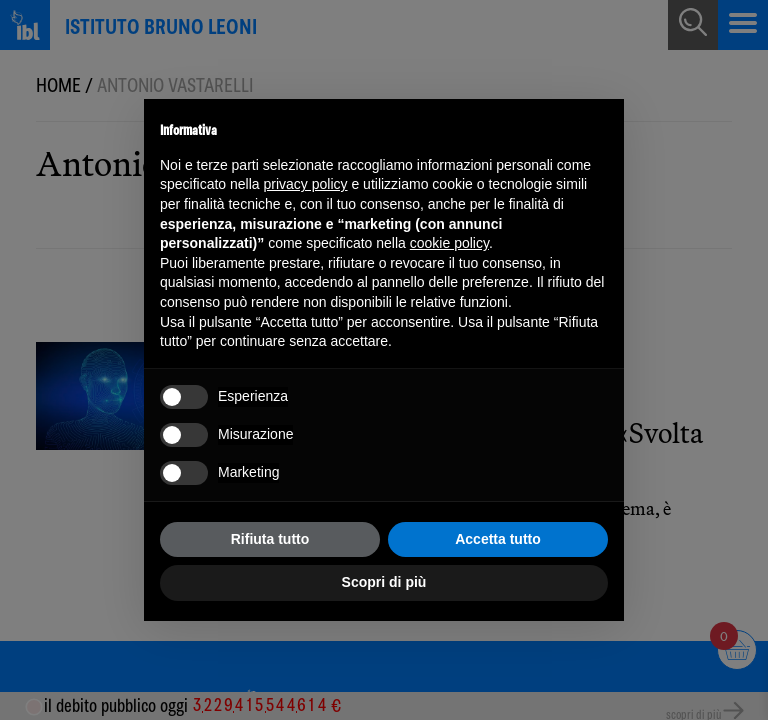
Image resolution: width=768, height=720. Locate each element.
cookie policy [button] (449, 243)
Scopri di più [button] (384, 582)
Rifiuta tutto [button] (270, 539)
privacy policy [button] (306, 184)
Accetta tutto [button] (498, 539)
